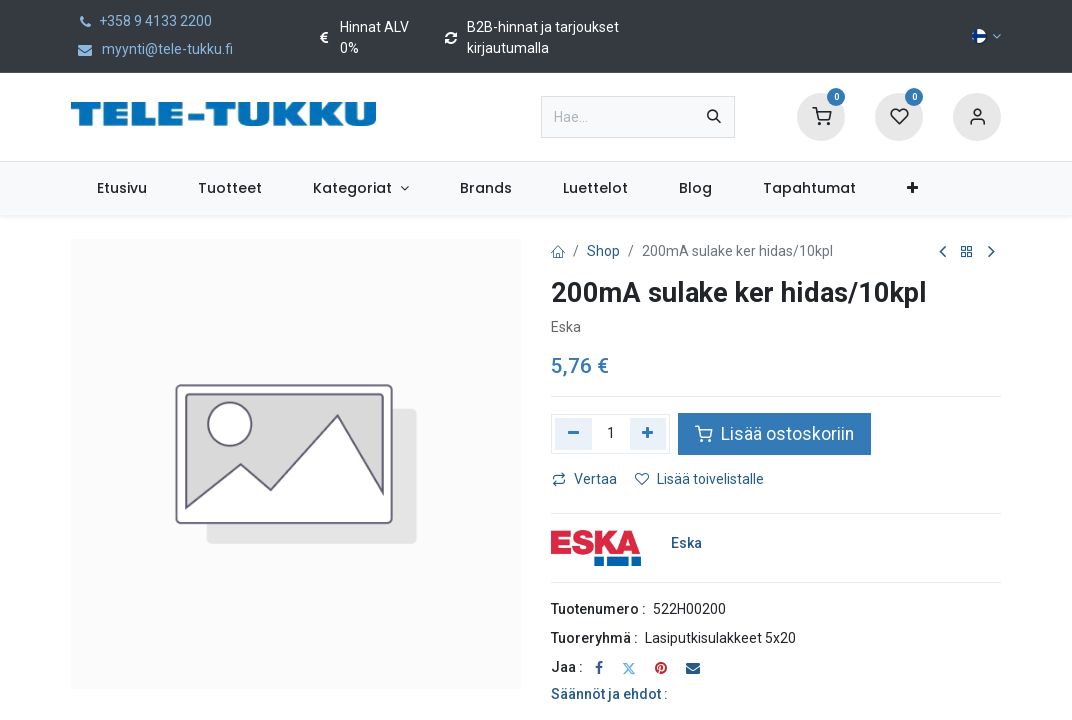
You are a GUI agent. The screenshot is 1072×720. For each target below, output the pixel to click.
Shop (603, 251)
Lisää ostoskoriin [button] (774, 434)
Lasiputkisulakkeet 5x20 (720, 638)
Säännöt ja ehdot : (609, 694)
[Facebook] (599, 668)
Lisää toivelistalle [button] (699, 479)
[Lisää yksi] (648, 434)
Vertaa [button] (584, 479)
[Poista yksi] (573, 434)
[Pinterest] (661, 668)
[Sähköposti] (693, 668)
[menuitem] (121, 188)
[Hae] (714, 117)
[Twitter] (629, 668)
